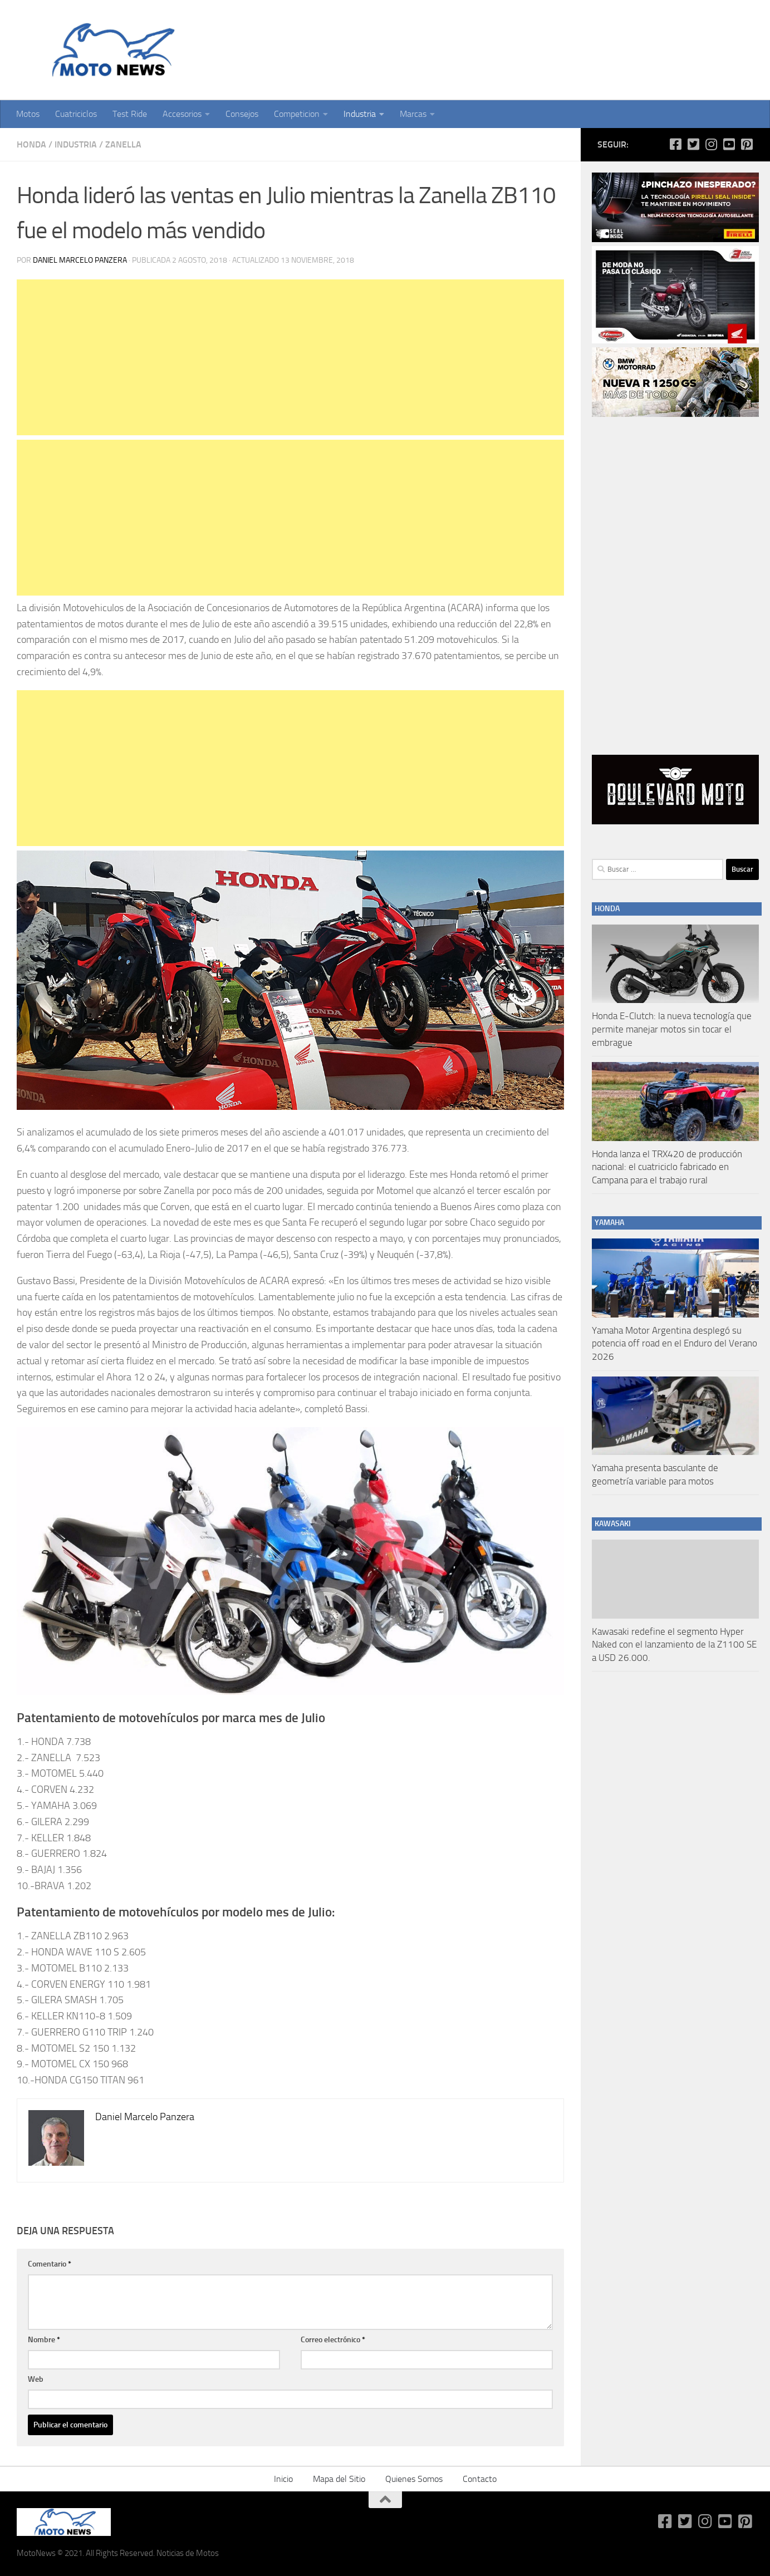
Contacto (480, 2479)
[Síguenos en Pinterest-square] (746, 144)
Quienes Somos (414, 2479)
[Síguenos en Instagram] (711, 144)
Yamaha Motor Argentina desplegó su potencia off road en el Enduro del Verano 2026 (674, 1343)
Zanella (123, 144)
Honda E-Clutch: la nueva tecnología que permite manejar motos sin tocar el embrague (672, 1029)
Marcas (413, 114)
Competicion (297, 114)
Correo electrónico (333, 2339)
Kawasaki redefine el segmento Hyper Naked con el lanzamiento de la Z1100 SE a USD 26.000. (674, 1644)
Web (35, 2379)
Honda (31, 144)
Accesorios (182, 114)
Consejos (241, 114)
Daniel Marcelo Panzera (80, 260)
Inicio (283, 2479)
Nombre (44, 2339)
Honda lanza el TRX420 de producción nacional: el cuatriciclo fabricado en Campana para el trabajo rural (667, 1167)
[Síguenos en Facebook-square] (675, 144)
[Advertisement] (290, 357)
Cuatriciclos (76, 114)
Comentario (49, 2264)
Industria (360, 114)
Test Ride (129, 114)
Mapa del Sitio (339, 2479)
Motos (28, 114)
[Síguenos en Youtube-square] (728, 144)
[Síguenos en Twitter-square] (693, 144)
